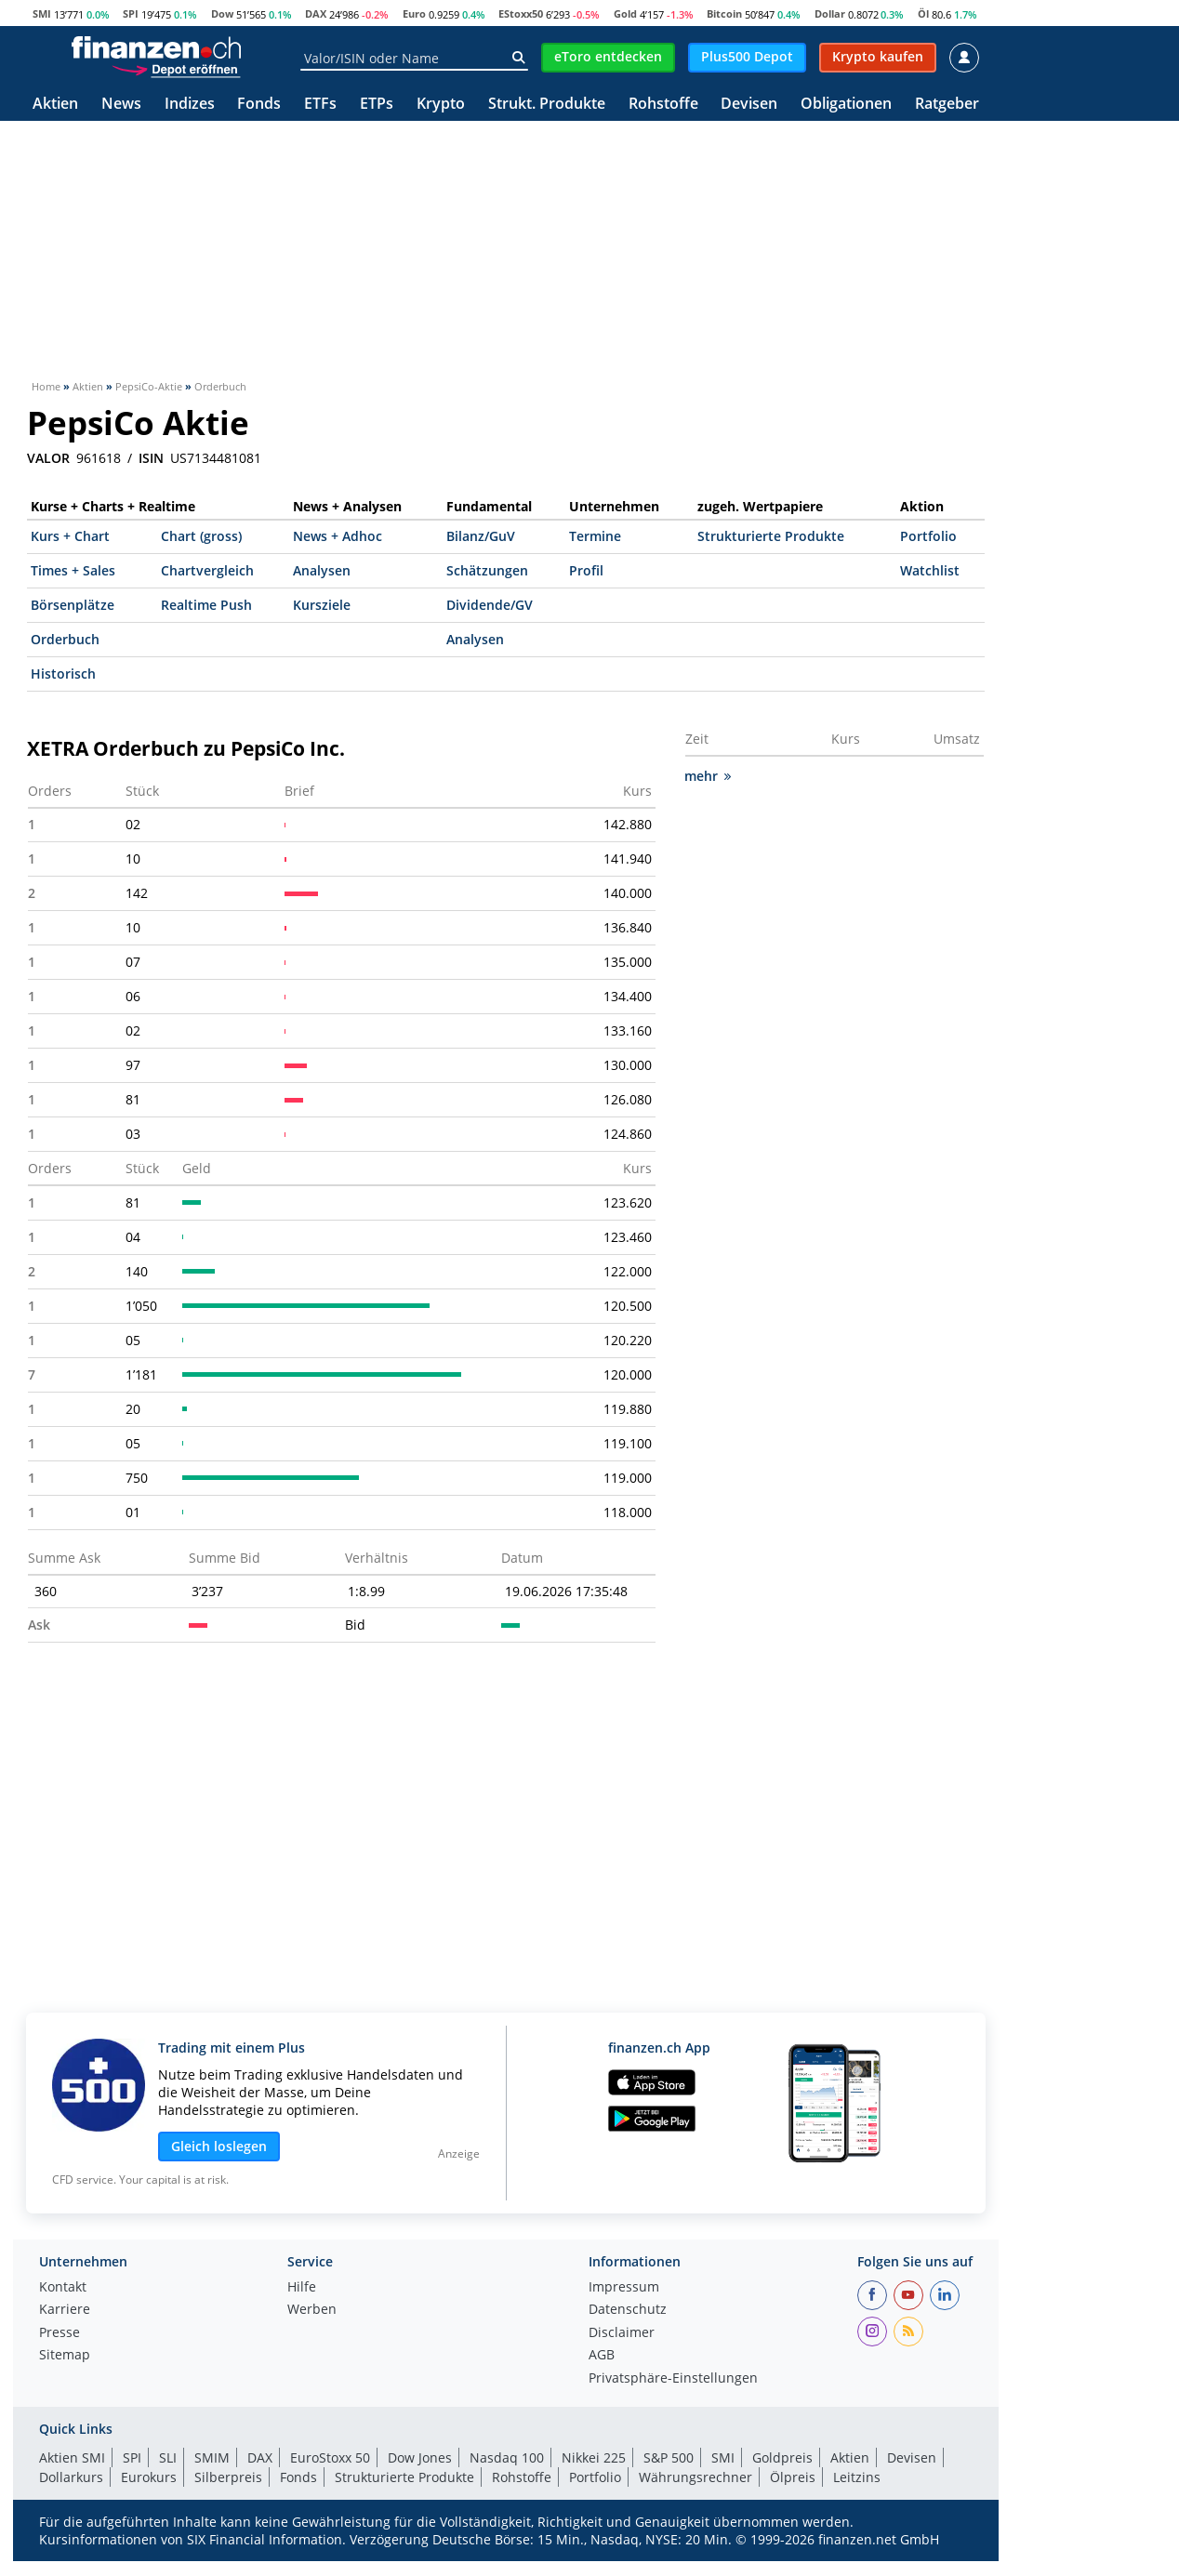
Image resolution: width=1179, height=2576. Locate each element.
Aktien (55, 104)
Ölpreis (792, 2477)
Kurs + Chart (70, 536)
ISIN (151, 458)
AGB (602, 2355)
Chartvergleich (207, 570)
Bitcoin (724, 13)
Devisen (749, 104)
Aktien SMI (72, 2457)
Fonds (259, 104)
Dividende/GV (489, 605)
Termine (595, 536)
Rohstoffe (663, 104)
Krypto (441, 104)
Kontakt (62, 2287)
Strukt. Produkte (546, 104)
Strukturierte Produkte (770, 536)
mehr (707, 776)
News (121, 104)
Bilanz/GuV (480, 536)
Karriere (64, 2310)
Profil (586, 570)
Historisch (63, 673)
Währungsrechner (695, 2477)
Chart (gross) (201, 536)
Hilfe (301, 2287)
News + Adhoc (337, 536)
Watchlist (930, 570)
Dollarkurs (71, 2477)
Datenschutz (628, 2310)
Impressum (624, 2287)
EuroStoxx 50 (330, 2457)
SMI (42, 13)
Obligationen (846, 104)
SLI (168, 2457)
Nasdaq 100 (507, 2457)
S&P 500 (668, 2457)
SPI (131, 13)
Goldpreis (782, 2457)
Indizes (190, 104)
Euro (414, 13)
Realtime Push (206, 605)
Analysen (322, 570)
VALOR (48, 458)
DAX (315, 13)
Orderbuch (65, 639)
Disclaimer (622, 2333)
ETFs (320, 104)
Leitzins (857, 2477)
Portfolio (928, 536)
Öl (923, 13)
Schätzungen (487, 570)
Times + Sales (73, 570)
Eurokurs (149, 2477)
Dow (222, 13)
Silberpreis (228, 2477)
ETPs (376, 104)
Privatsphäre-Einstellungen (673, 2378)
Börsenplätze (72, 605)
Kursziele (322, 605)
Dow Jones (420, 2457)
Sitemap (64, 2355)
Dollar (830, 13)
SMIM (212, 2457)
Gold (625, 13)
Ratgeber (947, 104)
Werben (312, 2310)
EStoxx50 (520, 13)
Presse (59, 2333)
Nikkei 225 (594, 2457)
